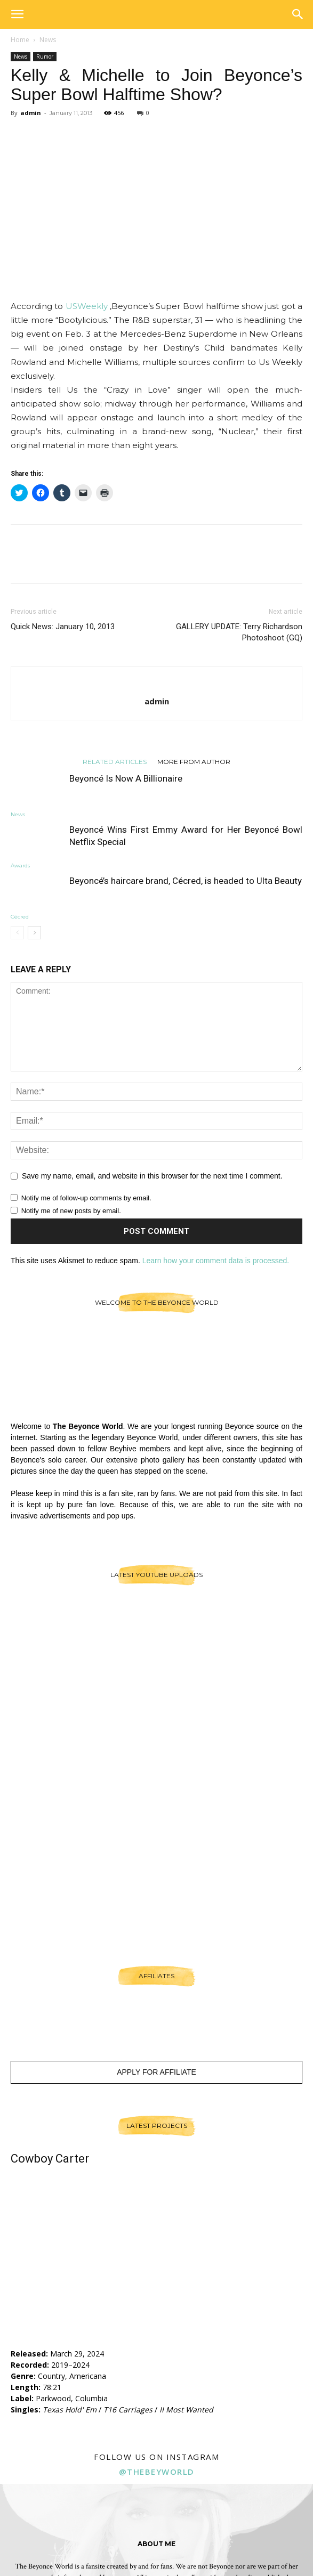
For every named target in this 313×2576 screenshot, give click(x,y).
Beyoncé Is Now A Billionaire (125, 778)
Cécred (20, 916)
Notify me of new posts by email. (71, 1211)
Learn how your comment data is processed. (215, 1260)
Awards (20, 865)
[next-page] (34, 932)
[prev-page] (17, 932)
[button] (17, 14)
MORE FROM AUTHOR (193, 761)
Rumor (44, 56)
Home (20, 39)
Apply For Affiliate (156, 2072)
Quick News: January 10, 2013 (63, 626)
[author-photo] (156, 683)
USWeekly (88, 306)
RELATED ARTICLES (115, 761)
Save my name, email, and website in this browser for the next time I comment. (152, 1176)
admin (30, 113)
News (47, 39)
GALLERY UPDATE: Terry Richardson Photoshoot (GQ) (239, 632)
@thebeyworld (157, 2471)
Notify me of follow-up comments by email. (86, 1198)
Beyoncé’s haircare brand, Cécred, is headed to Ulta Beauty (185, 880)
